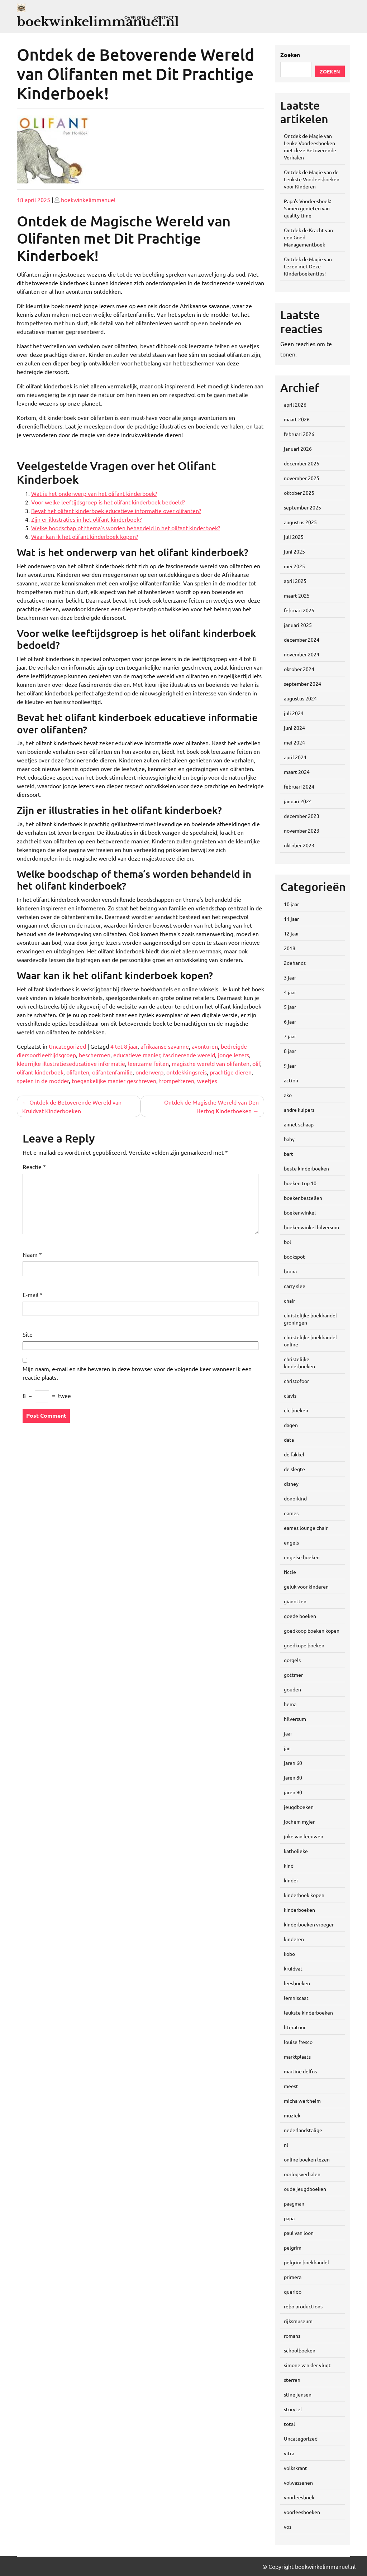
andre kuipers (299, 1109)
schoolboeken (299, 2350)
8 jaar (290, 1051)
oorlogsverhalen (302, 2174)
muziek (292, 2115)
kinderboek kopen (304, 1895)
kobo (289, 1953)
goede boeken (300, 1616)
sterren (292, 2379)
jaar (288, 1733)
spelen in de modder (43, 1080)
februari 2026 (299, 434)
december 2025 (301, 463)
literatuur (295, 2027)
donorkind (295, 1498)
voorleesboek (299, 2497)
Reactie (34, 1166)
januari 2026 (298, 448)
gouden (292, 1689)
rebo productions (303, 2306)
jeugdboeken (299, 1807)
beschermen (94, 1054)
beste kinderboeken (306, 1168)
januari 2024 (298, 801)
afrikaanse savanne (164, 1046)
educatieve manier (136, 1054)
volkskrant (295, 2468)
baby (289, 1139)
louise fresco (298, 2042)
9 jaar (290, 1065)
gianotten (295, 1601)
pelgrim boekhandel (306, 2262)
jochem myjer (299, 1821)
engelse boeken (302, 1557)
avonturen (205, 1046)
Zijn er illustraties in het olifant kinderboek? (86, 519)
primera (292, 2277)
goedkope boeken (304, 1645)
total (289, 2424)
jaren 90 (293, 1792)
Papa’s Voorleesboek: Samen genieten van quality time (307, 208)
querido (292, 2291)
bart (288, 1153)
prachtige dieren (231, 1072)
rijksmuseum (298, 2321)
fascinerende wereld (189, 1054)
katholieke (296, 1851)
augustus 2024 (300, 698)
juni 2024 (294, 727)
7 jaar (290, 1036)
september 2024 (302, 683)
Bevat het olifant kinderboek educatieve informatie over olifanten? (116, 510)
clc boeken (296, 1410)
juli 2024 (294, 713)
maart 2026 (297, 419)
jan (287, 1748)
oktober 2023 (299, 845)
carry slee (294, 1286)
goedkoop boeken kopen (311, 1630)
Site (28, 1334)
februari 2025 (299, 610)
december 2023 (301, 816)
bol (287, 1242)
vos (287, 2526)
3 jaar (290, 977)
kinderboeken (299, 1909)
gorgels (292, 1660)
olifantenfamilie (112, 1072)
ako (288, 1095)
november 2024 (301, 654)
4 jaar (290, 992)
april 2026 (295, 404)
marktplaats (297, 2056)
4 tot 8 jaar (124, 1046)
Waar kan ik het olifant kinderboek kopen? (84, 536)
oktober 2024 (299, 669)
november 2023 (301, 830)
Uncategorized (67, 1046)
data (289, 1439)
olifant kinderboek (40, 1072)
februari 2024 (299, 786)
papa (289, 2218)
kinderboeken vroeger (309, 1924)
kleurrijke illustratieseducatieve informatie (71, 1063)
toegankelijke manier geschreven (114, 1080)
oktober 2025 (299, 492)
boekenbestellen (303, 1197)
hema (290, 1704)
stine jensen (297, 2394)
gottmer (293, 1674)
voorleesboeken (302, 2512)
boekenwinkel (300, 1212)
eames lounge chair (306, 1527)
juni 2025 (294, 551)
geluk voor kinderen (306, 1586)
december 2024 (301, 639)
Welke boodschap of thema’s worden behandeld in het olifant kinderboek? (125, 527)
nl (286, 2144)
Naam (32, 1254)
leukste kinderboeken (308, 2012)
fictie (290, 1572)
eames (291, 1513)
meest (291, 2086)
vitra (289, 2453)
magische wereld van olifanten (210, 1063)
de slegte (294, 1469)
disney (291, 1483)
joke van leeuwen (303, 1836)
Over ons (135, 17)
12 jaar (291, 933)
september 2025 (302, 507)
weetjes (207, 1080)
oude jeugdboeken (305, 2188)
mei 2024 (294, 742)
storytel (293, 2409)
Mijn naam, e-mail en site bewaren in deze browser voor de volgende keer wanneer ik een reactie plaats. (137, 1373)
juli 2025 (294, 536)
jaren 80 (293, 1777)
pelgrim (292, 2247)
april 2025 (295, 581)
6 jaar (290, 1021)
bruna (290, 1271)
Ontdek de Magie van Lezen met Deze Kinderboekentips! (308, 266)
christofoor (296, 1381)
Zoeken (290, 54)
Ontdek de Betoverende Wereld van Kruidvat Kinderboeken (71, 1106)
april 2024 (295, 757)
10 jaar (291, 904)
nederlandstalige (303, 2130)
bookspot (294, 1256)
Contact (164, 17)
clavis (290, 1395)
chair (289, 1300)
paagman (294, 2203)
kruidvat (293, 1968)
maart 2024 (297, 772)
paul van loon (299, 2233)
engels (291, 1542)
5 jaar (290, 1007)
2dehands (295, 962)
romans (292, 2335)
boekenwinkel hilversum (311, 1227)
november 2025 (301, 478)
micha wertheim (302, 2100)
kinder (291, 1880)
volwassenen (298, 2482)
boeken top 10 (300, 1183)
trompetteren (176, 1080)
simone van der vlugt (307, 2365)
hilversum (295, 1718)
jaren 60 (293, 1762)
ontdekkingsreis (186, 1072)
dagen (291, 1425)
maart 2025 (297, 595)
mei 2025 (294, 566)
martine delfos (300, 2071)
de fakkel (294, 1454)
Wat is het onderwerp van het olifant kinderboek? (94, 493)
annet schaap (299, 1124)
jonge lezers (233, 1054)
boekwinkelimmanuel (88, 199)
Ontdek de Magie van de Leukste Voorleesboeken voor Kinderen (311, 179)
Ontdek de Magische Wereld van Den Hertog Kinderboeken (211, 1106)
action (291, 1080)
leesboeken (297, 1983)
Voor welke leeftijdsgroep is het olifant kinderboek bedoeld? (108, 502)
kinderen (294, 1939)
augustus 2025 (300, 522)
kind (289, 1865)
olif (256, 1063)
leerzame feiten (148, 1063)
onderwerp (149, 1072)
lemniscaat (296, 1998)
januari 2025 (298, 625)
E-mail (33, 1294)
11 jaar (291, 918)
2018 (289, 948)
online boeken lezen (307, 2159)
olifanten (77, 1072)
